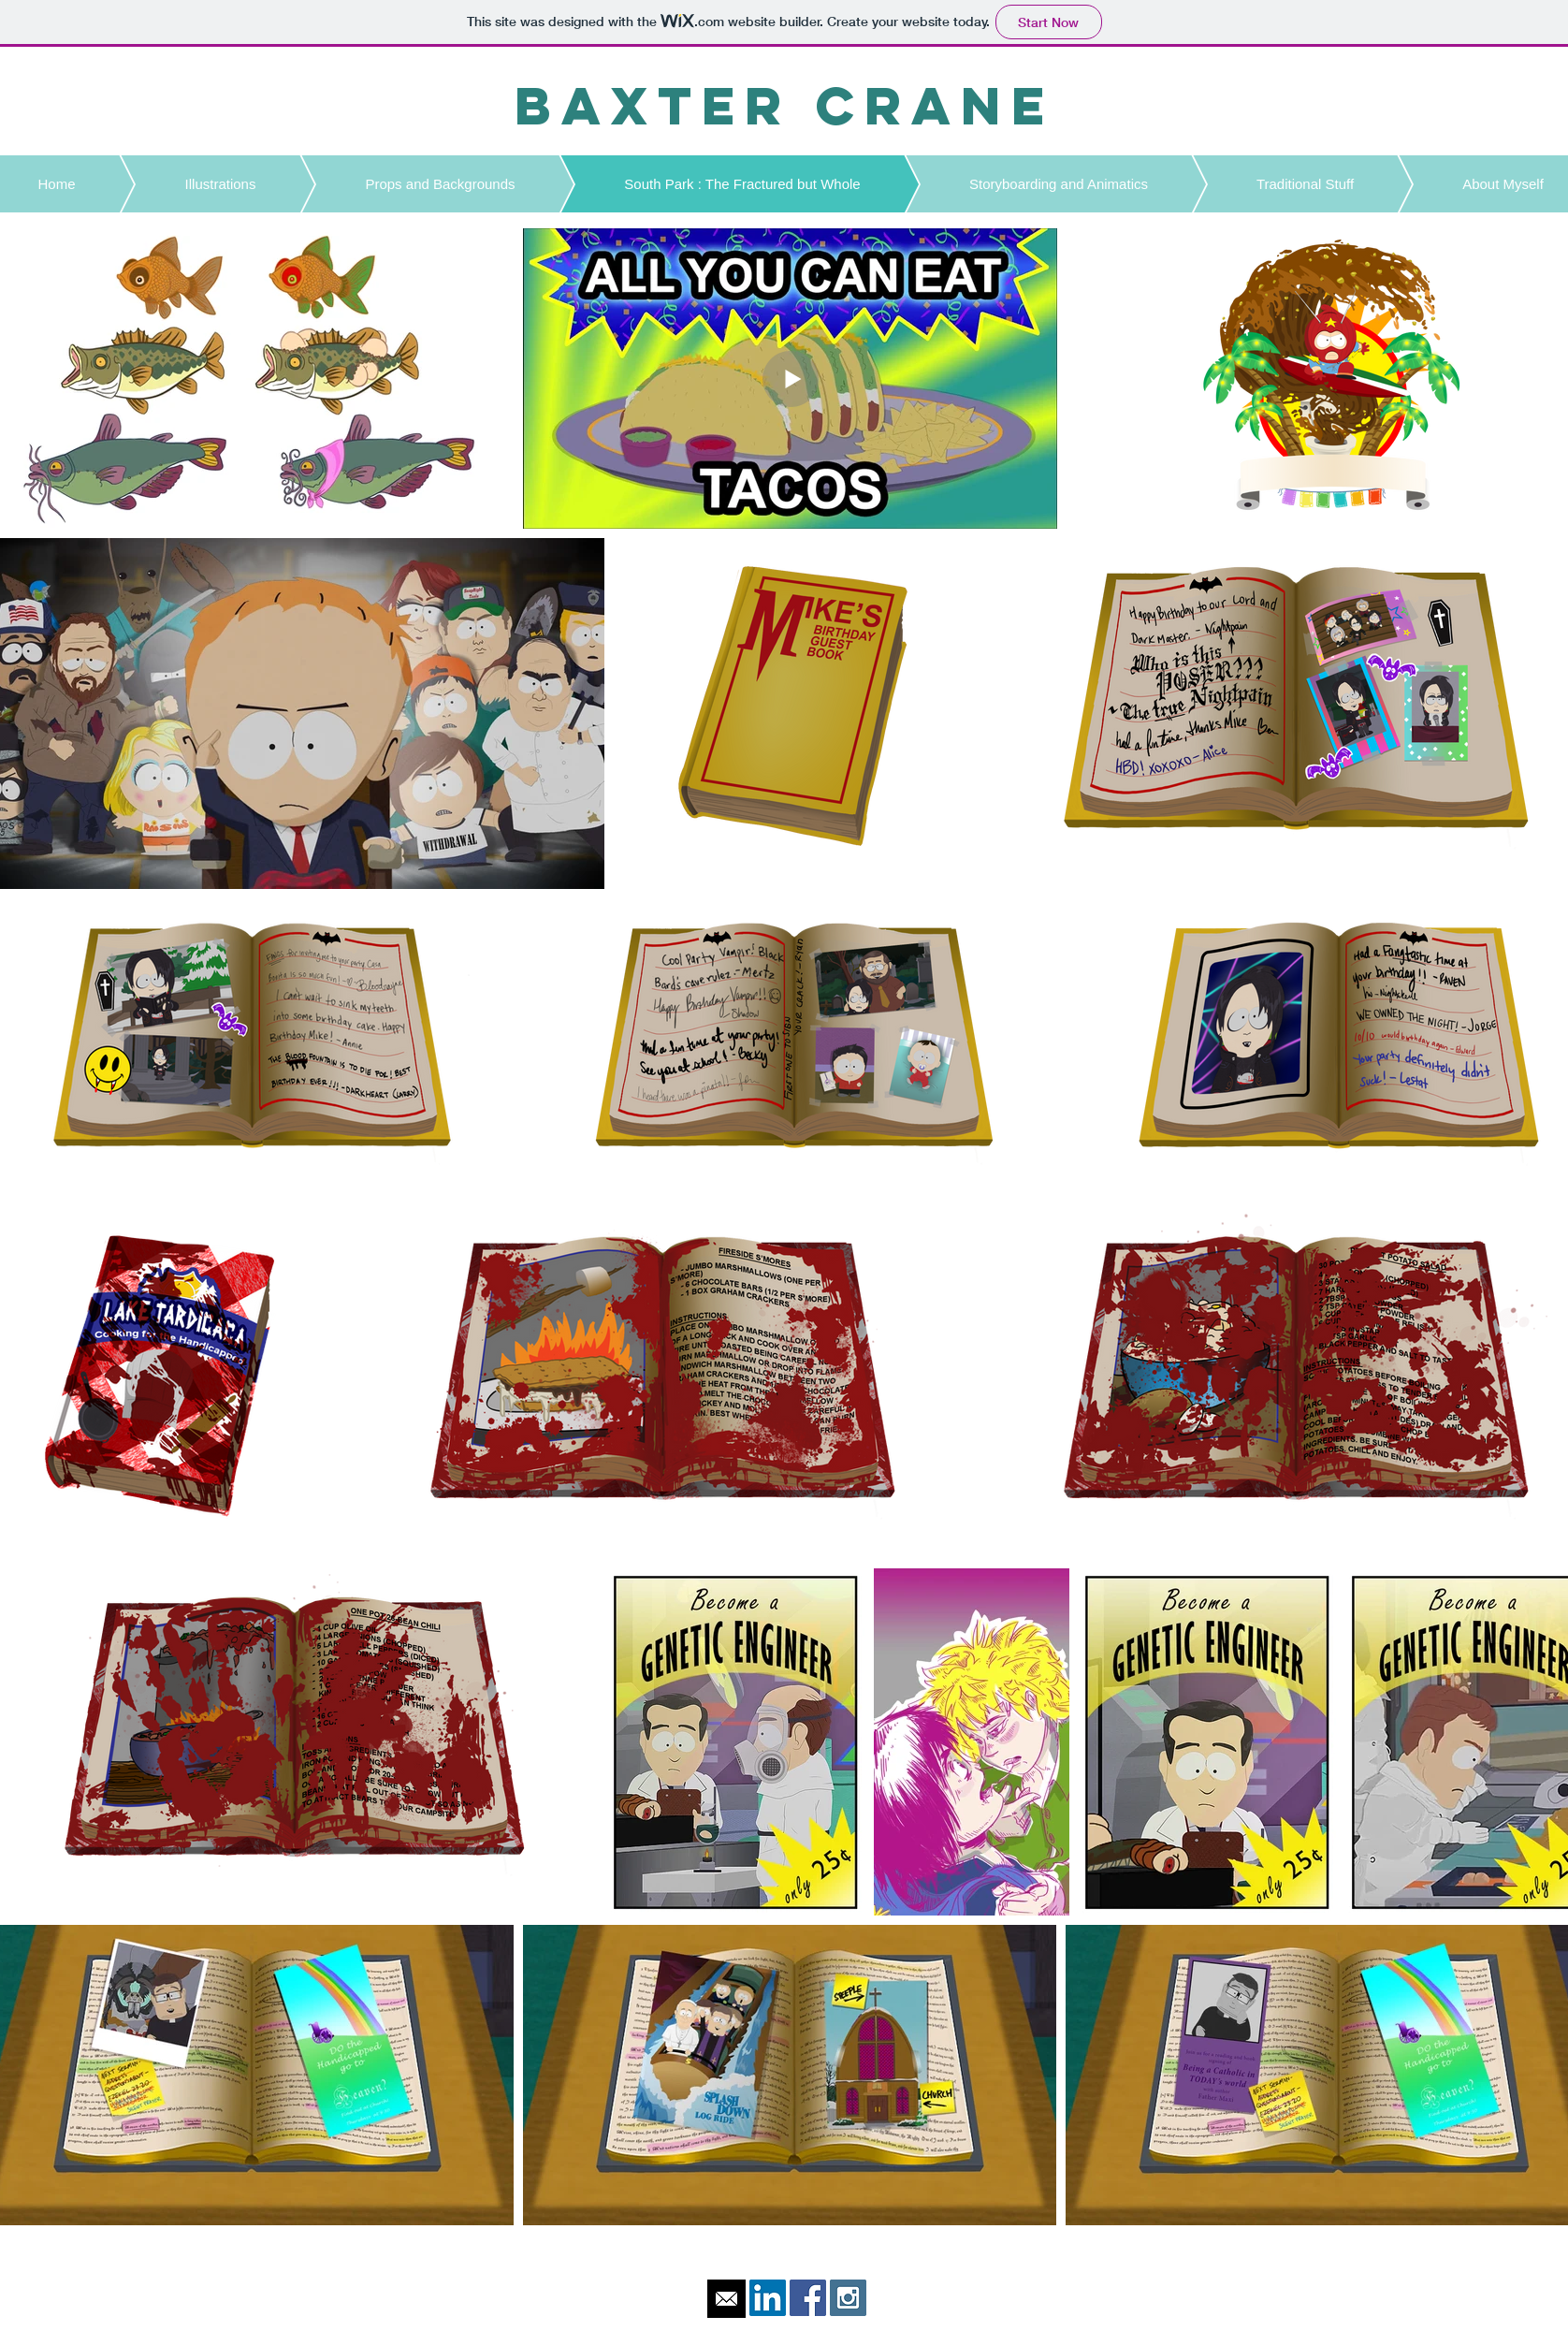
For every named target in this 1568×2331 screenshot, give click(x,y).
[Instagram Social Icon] (848, 2298)
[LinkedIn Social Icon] (767, 2298)
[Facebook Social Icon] (808, 2298)
